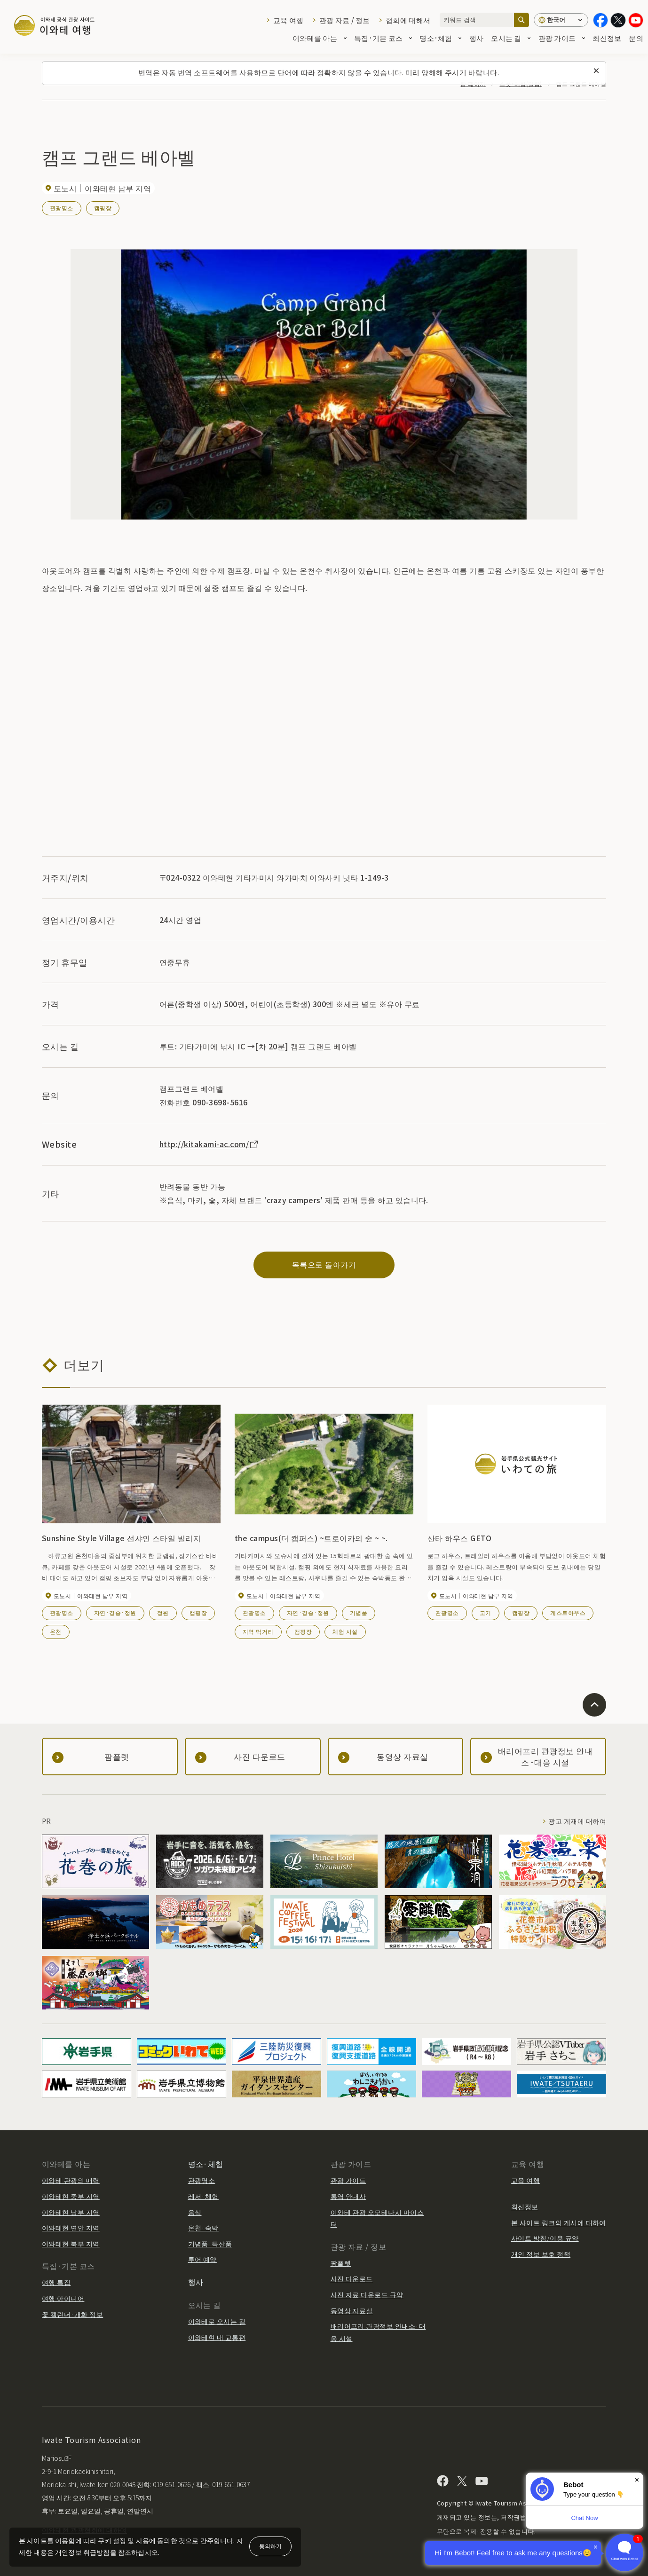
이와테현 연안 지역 (71, 2227)
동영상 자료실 (352, 2310)
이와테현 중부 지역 (71, 2196)
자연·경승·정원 (115, 1612)
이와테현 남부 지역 (71, 2212)
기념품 (358, 1612)
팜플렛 (341, 2263)
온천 (56, 1631)
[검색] (521, 20)
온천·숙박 (203, 2227)
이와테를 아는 (319, 38)
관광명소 (61, 208)
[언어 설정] (561, 20)
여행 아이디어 (63, 2298)
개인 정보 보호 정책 (540, 2254)
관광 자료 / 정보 (344, 20)
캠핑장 (102, 208)
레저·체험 (203, 2196)
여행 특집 (56, 2282)
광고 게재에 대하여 (577, 1821)
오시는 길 (510, 38)
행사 (476, 38)
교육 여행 (288, 20)
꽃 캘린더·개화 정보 (72, 2314)
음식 (195, 2212)
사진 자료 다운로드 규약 (367, 2294)
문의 (636, 38)
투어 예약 (202, 2259)
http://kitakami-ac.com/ (209, 1144)
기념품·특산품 (210, 2243)
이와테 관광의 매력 (71, 2180)
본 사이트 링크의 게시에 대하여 (558, 2222)
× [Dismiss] (637, 2480)
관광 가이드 (561, 38)
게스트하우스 (567, 1612)
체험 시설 (344, 1631)
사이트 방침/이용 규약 (545, 2238)
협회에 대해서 (408, 20)
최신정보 (607, 38)
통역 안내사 (348, 2196)
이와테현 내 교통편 (217, 2337)
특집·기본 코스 (383, 38)
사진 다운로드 (352, 2278)
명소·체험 (440, 38)
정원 (163, 1612)
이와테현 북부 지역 (71, 2243)
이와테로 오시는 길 (217, 2321)
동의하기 (270, 2546)
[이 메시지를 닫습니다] (596, 71)
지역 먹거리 (258, 1631)
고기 (485, 1612)
